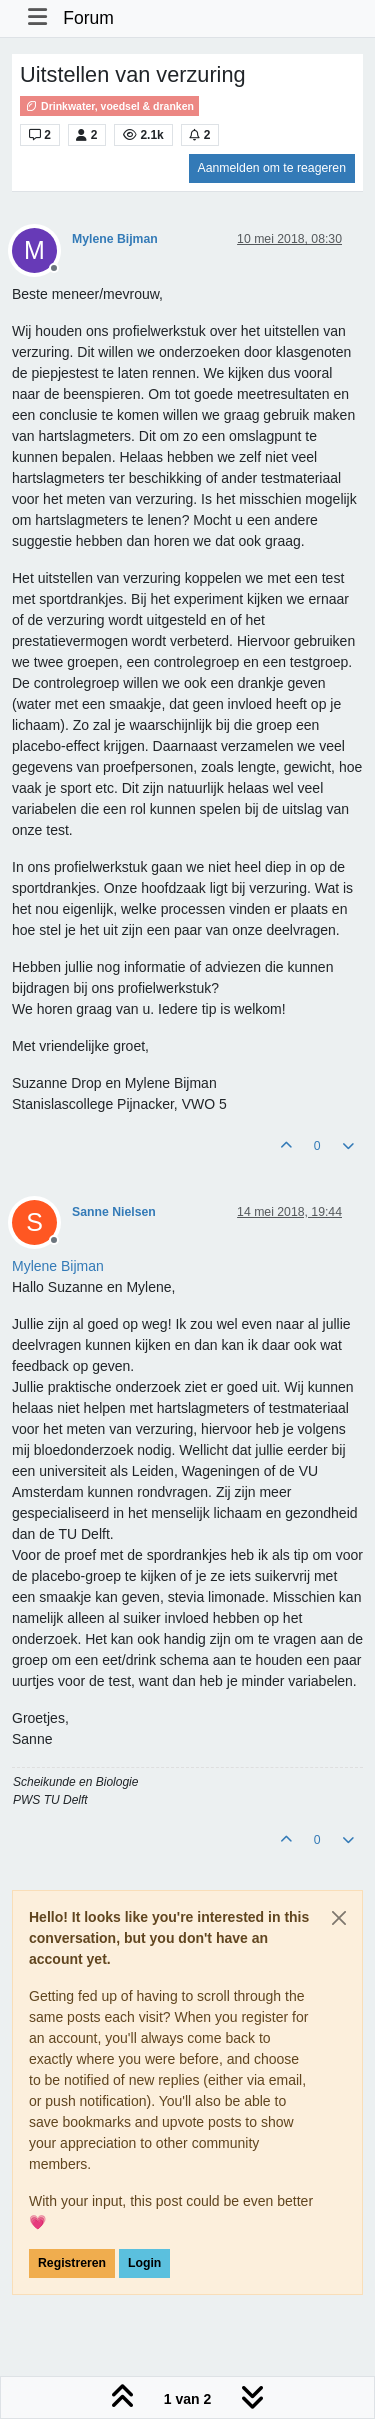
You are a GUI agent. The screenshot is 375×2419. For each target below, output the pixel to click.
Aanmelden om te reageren (272, 168)
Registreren (72, 2263)
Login (144, 2263)
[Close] (339, 1918)
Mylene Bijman (115, 239)
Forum (88, 18)
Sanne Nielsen (114, 1212)
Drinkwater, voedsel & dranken (109, 106)
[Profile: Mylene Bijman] (58, 1266)
